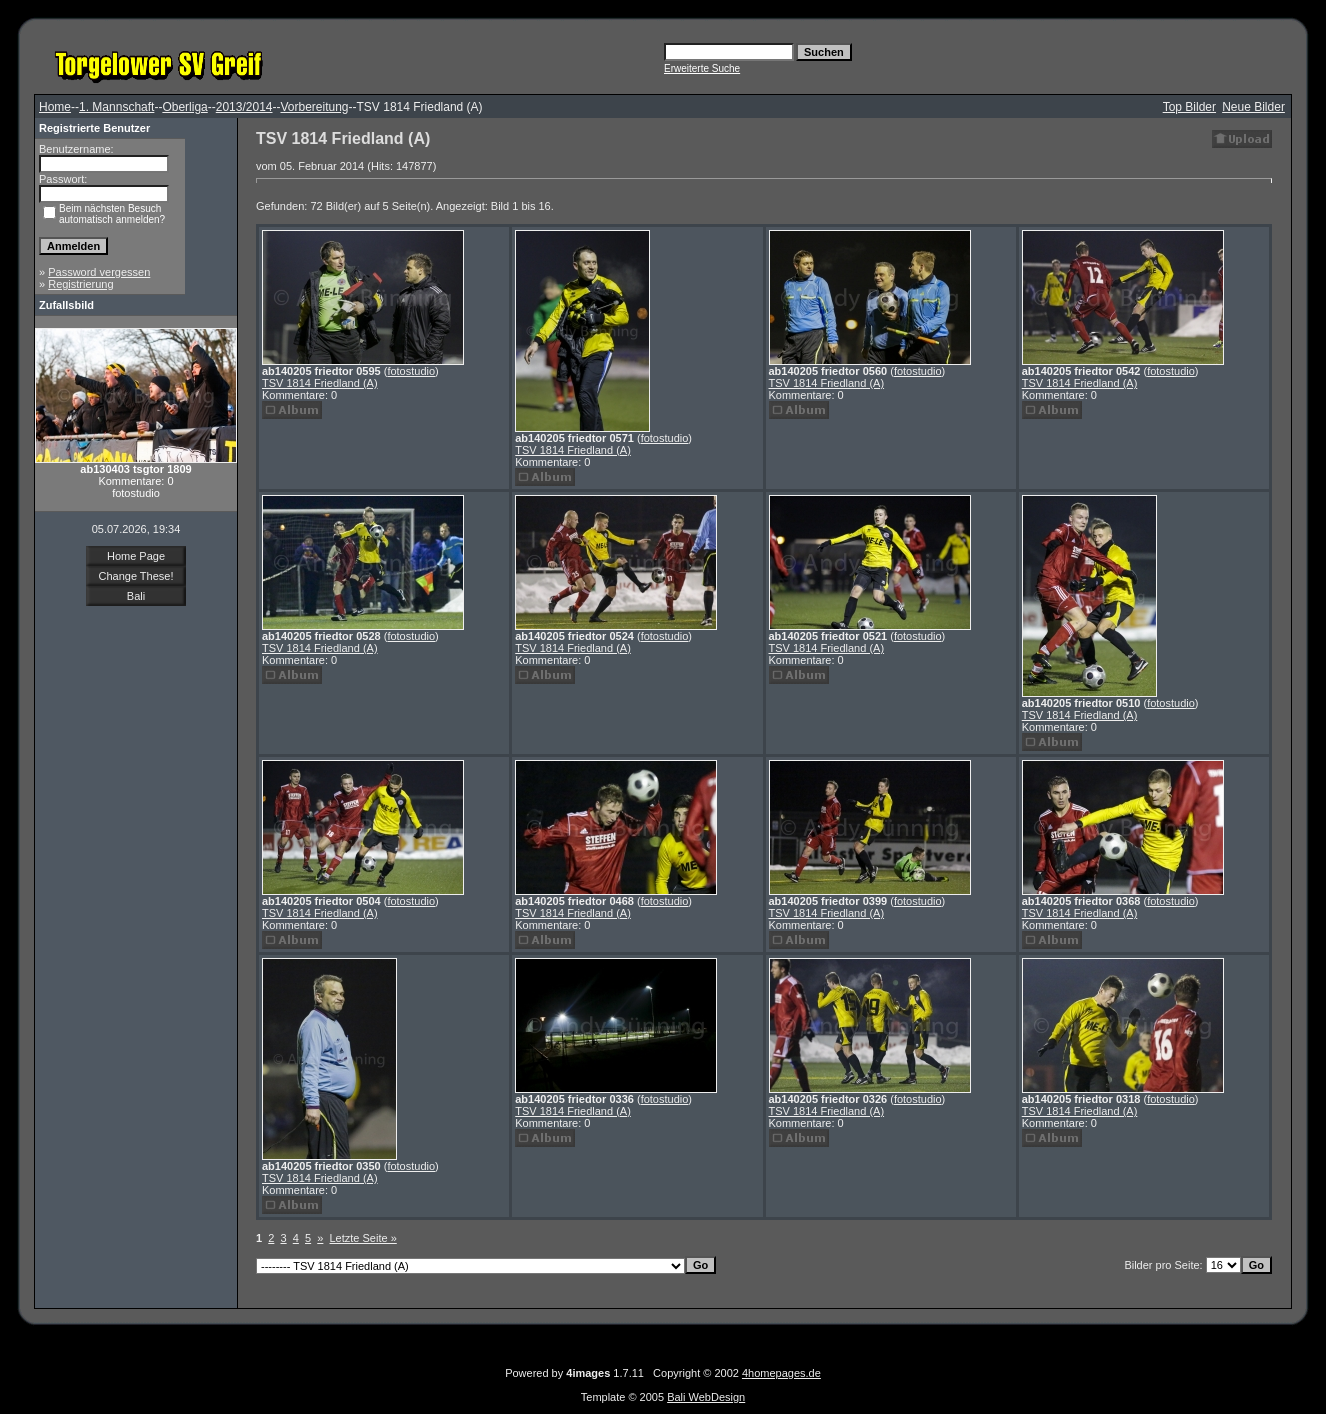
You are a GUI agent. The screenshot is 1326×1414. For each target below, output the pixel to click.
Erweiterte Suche (702, 68)
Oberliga (184, 107)
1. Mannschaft (116, 107)
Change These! (135, 576)
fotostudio (411, 371)
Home (55, 107)
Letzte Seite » (363, 1238)
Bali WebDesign (706, 1397)
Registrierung (80, 284)
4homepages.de (781, 1373)
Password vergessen (99, 272)
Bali (136, 596)
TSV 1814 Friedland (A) (320, 383)
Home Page (136, 556)
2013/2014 (244, 107)
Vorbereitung (314, 107)
